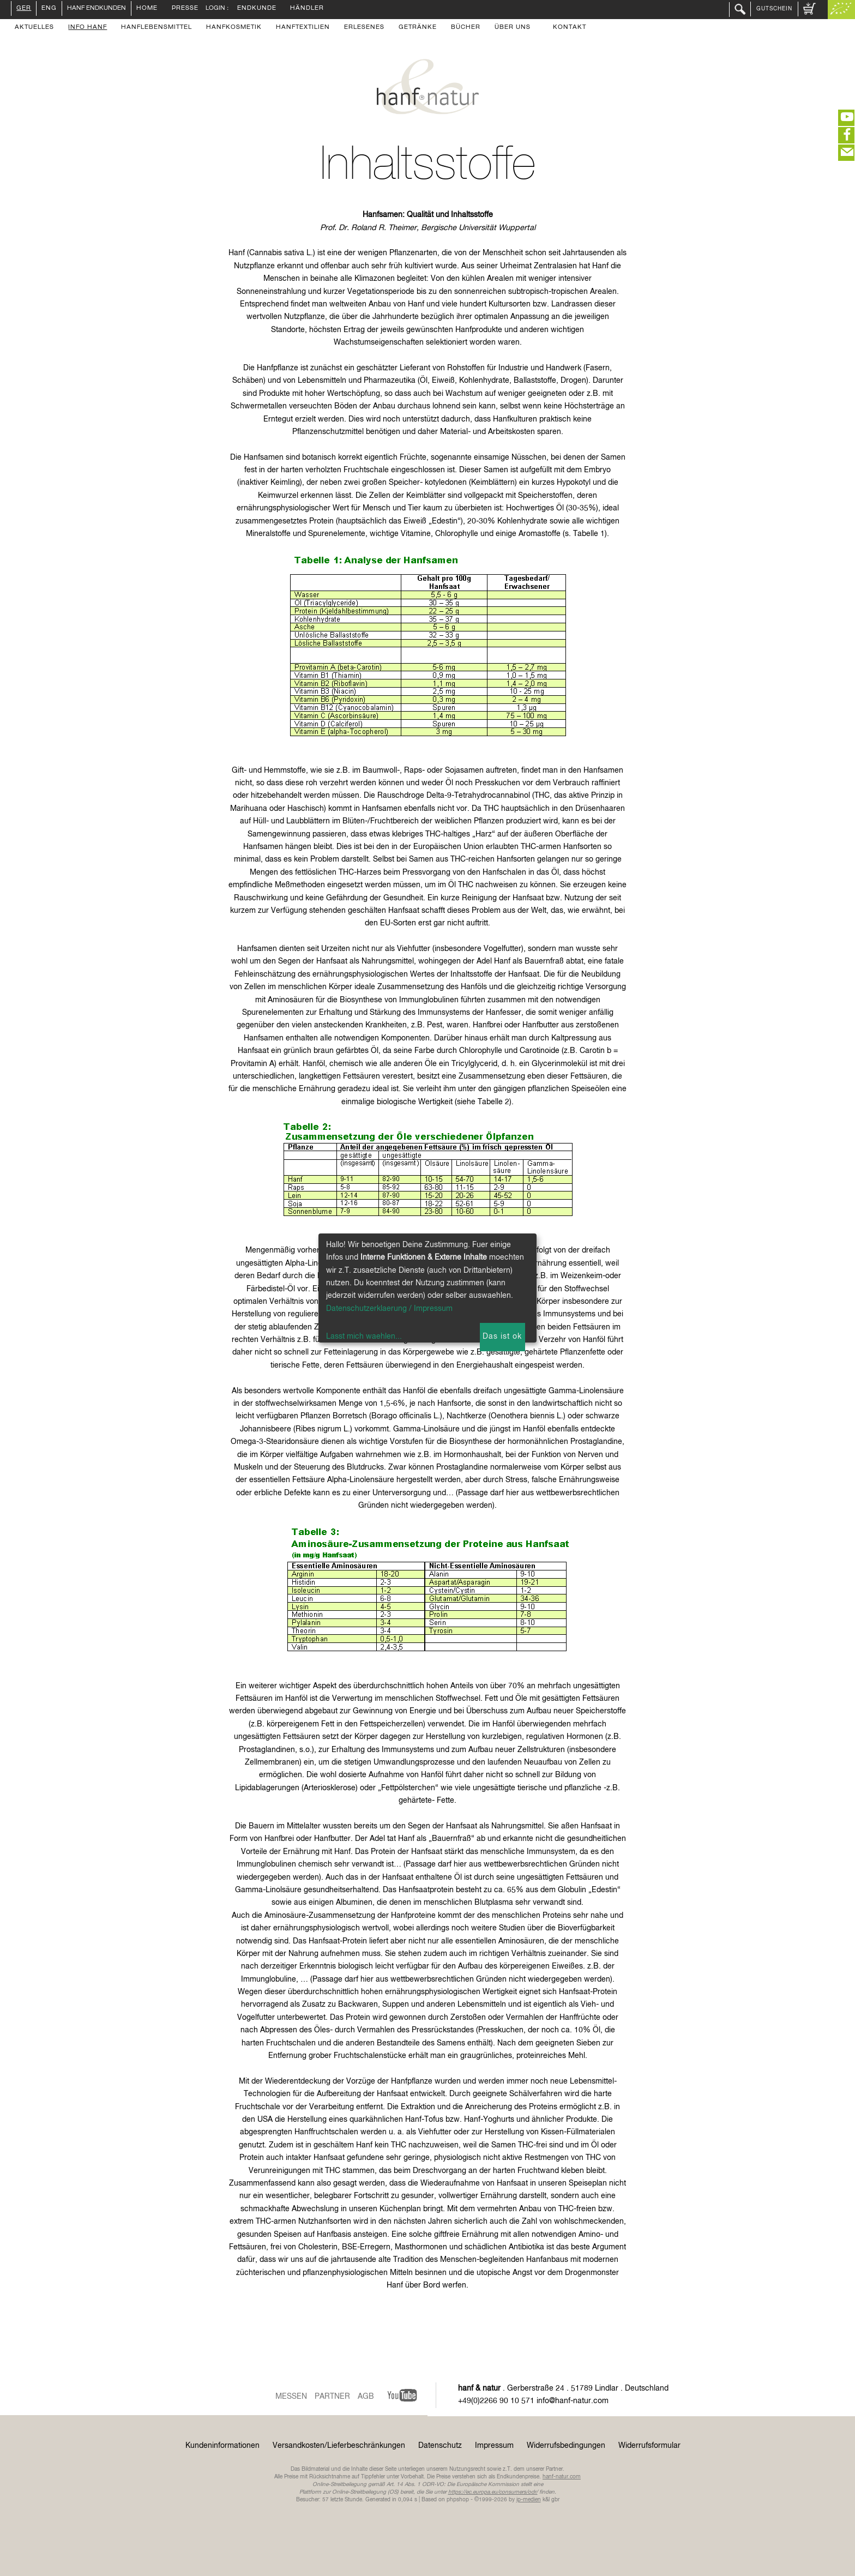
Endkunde (256, 8)
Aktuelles (34, 28)
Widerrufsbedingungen (566, 2445)
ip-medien (528, 2499)
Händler (307, 8)
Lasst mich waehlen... (364, 1336)
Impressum (494, 2445)
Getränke (418, 28)
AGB (366, 2396)
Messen (291, 2396)
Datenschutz (440, 2445)
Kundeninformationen (222, 2445)
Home (147, 8)
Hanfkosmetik (234, 28)
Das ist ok (502, 1336)
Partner (332, 2396)
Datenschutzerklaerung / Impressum (389, 1309)
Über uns (513, 28)
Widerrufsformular (649, 2445)
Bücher (465, 28)
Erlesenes (364, 28)
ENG (49, 8)
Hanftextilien (303, 28)
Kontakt (569, 28)
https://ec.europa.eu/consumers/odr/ (493, 2492)
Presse (185, 8)
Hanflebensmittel (156, 28)
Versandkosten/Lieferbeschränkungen (339, 2445)
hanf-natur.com (562, 2476)
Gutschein (774, 8)
